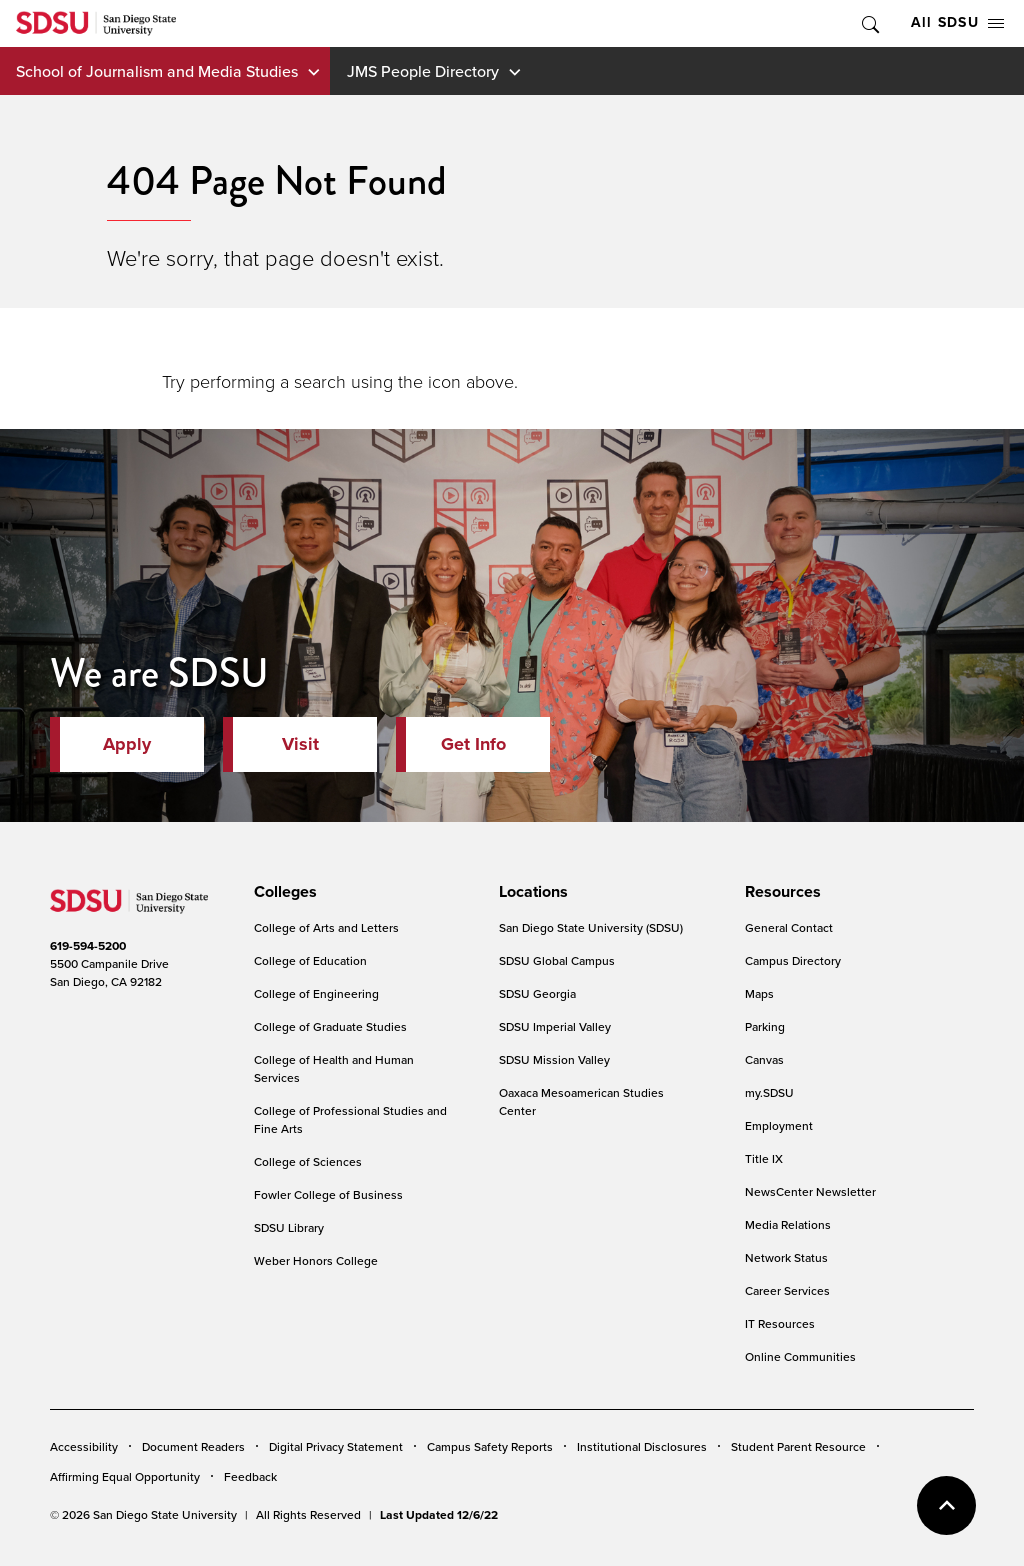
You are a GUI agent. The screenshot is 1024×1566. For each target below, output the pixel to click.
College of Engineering (316, 993)
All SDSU (957, 22)
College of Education (310, 960)
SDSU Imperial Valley (555, 1026)
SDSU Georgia (537, 993)
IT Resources (780, 1323)
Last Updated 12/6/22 (439, 1515)
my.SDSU (769, 1092)
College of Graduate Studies (330, 1026)
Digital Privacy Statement (336, 1446)
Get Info (473, 744)
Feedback (250, 1476)
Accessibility (84, 1446)
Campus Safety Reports (490, 1446)
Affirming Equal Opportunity (125, 1476)
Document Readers (193, 1446)
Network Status (786, 1257)
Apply (127, 744)
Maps (759, 993)
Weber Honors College (316, 1260)
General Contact (789, 927)
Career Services (787, 1290)
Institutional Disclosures (642, 1446)
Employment (779, 1125)
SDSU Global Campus (557, 960)
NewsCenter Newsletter (810, 1191)
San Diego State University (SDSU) (591, 927)
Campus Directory (793, 960)
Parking (765, 1026)
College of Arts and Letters (326, 927)
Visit (300, 744)
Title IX (764, 1158)
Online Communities (800, 1356)
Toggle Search (869, 23)
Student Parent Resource (798, 1446)
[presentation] (282, 892)
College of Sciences (308, 1161)
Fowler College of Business (328, 1194)
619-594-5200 (88, 946)
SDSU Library (289, 1227)
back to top (946, 1505)
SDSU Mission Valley (554, 1059)
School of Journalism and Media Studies (157, 71)
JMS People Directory (423, 71)
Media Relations (788, 1224)
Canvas (764, 1059)
